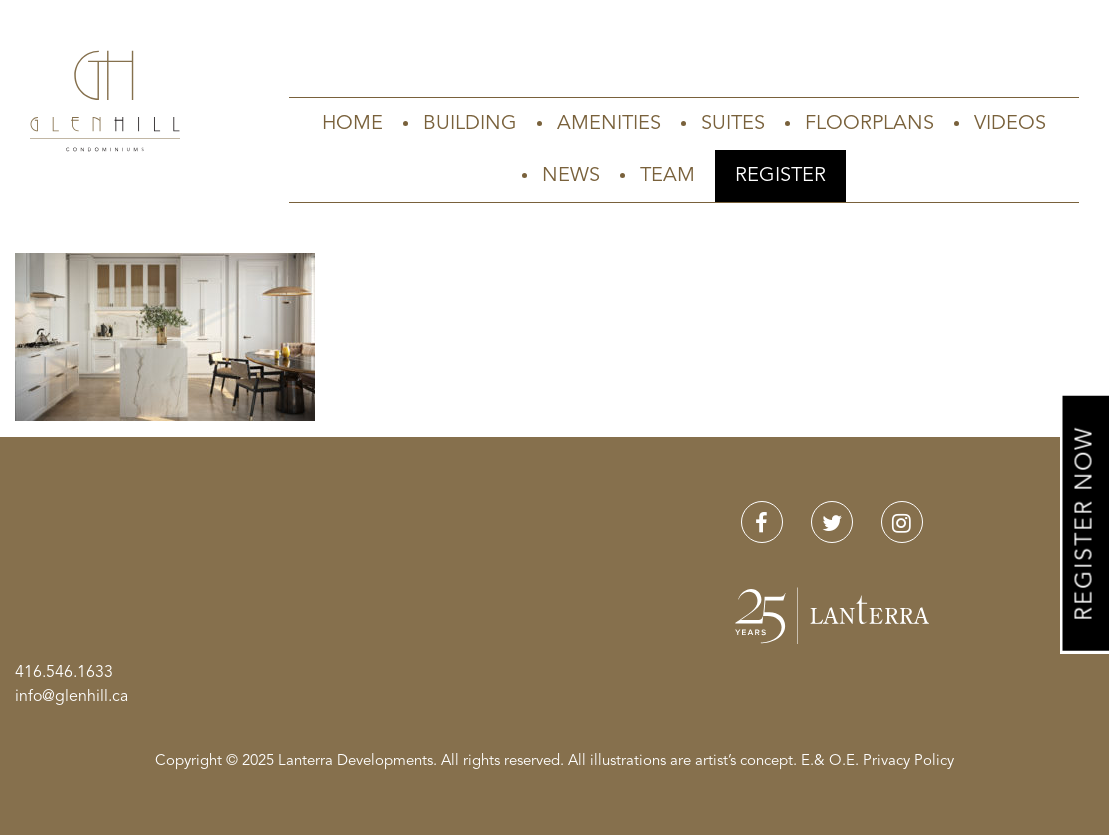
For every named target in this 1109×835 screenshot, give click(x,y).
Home (352, 124)
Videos (1010, 124)
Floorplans (869, 124)
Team (667, 176)
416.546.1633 (64, 673)
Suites (733, 124)
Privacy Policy (908, 761)
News (571, 176)
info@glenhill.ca (71, 697)
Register (780, 176)
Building (470, 124)
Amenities (609, 124)
